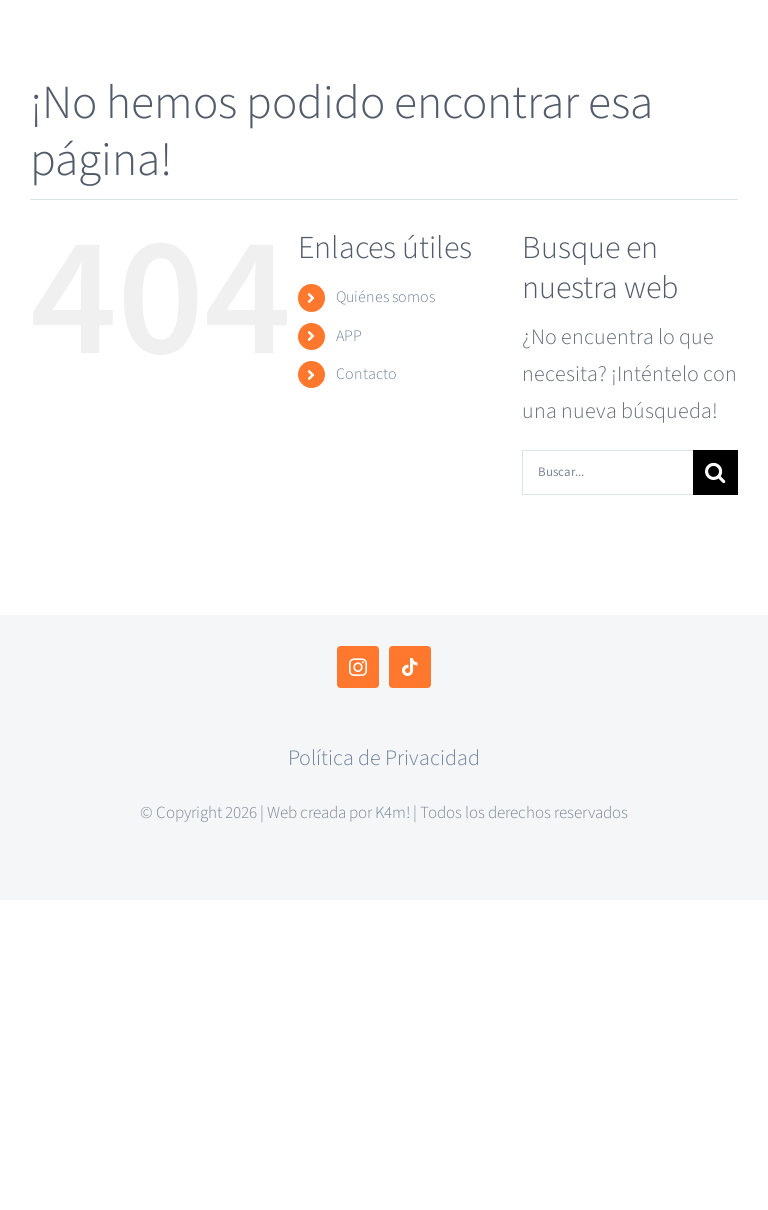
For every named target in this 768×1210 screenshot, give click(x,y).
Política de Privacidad (384, 758)
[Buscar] (715, 472)
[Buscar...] (607, 472)
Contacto (366, 374)
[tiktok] (410, 667)
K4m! (392, 813)
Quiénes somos (385, 297)
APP (349, 336)
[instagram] (358, 667)
